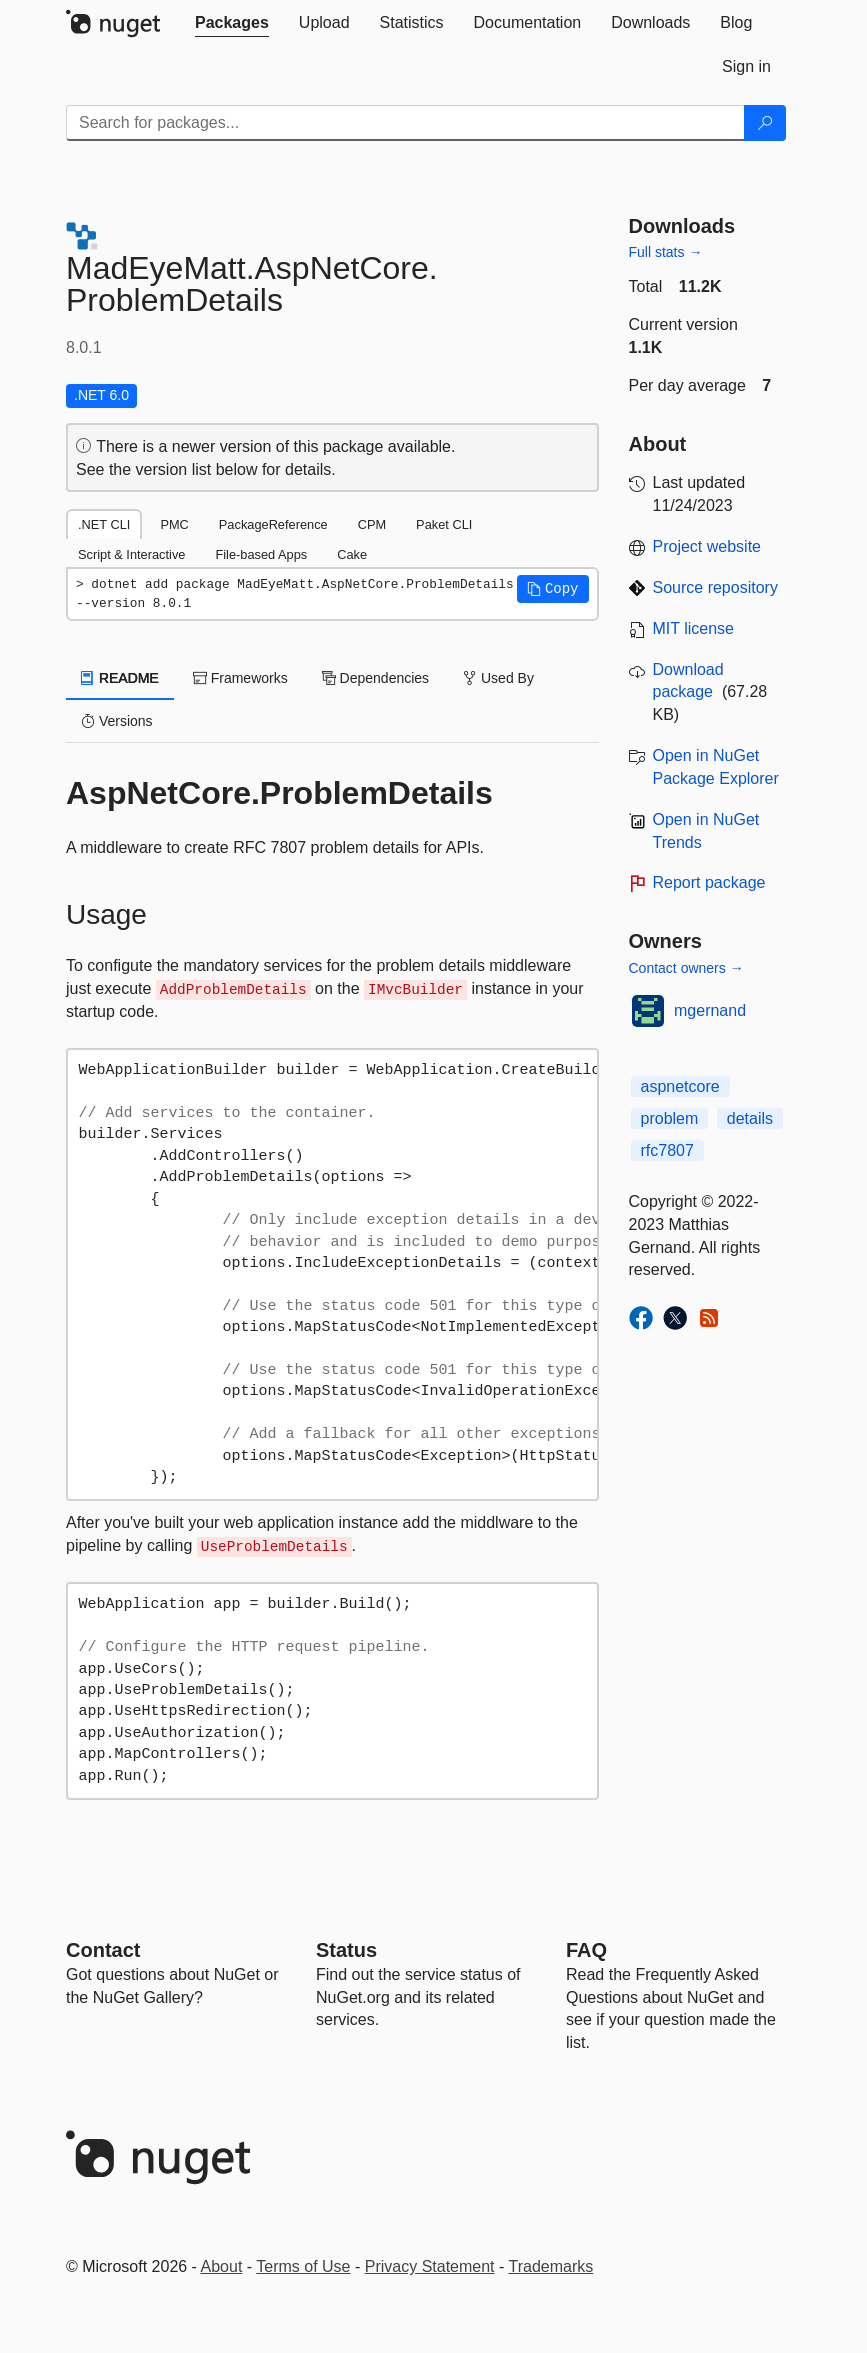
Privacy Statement (430, 2266)
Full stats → (666, 252)
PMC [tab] (174, 524)
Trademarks (551, 2266)
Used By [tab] (498, 678)
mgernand (710, 1010)
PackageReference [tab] (273, 524)
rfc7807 (667, 1150)
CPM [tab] (372, 524)
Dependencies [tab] (375, 678)
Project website (707, 546)
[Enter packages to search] (405, 123)
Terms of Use (303, 2266)
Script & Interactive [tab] (131, 554)
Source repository (715, 587)
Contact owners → (686, 968)
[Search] (765, 123)
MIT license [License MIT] (694, 628)
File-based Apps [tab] (261, 554)
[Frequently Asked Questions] (586, 1950)
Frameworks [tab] (240, 678)
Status (346, 1950)
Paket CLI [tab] (444, 524)
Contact (103, 1950)
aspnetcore (680, 1086)
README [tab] (120, 678)
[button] (553, 589)
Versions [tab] (117, 721)
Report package (709, 882)
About (222, 2266)
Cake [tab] (352, 554)
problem (670, 1118)
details (750, 1118)
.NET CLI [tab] (104, 524)
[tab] (232, 23)
